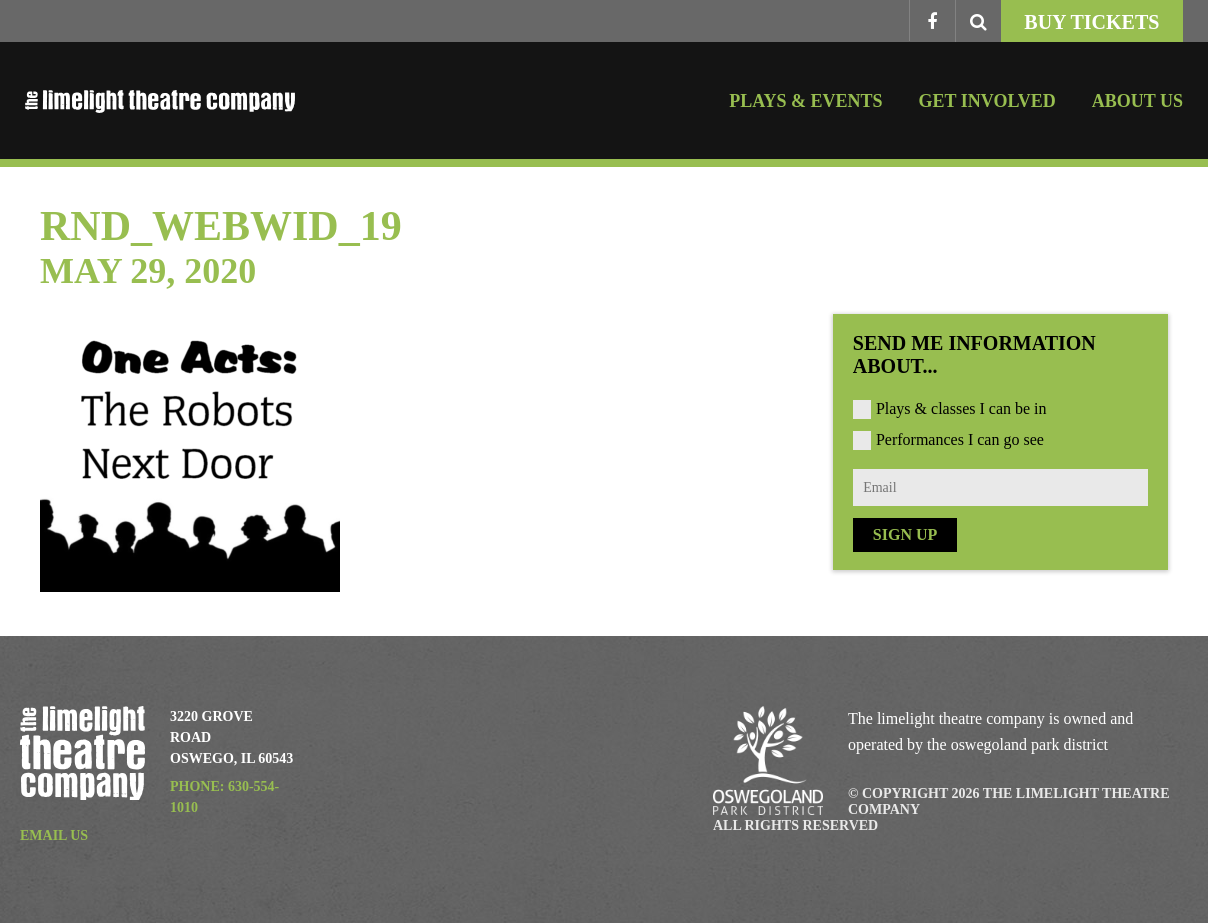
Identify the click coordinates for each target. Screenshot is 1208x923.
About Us (1137, 101)
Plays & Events (805, 101)
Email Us (54, 835)
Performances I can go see (960, 439)
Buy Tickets (1091, 22)
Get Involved (987, 101)
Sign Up (905, 534)
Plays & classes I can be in (961, 408)
